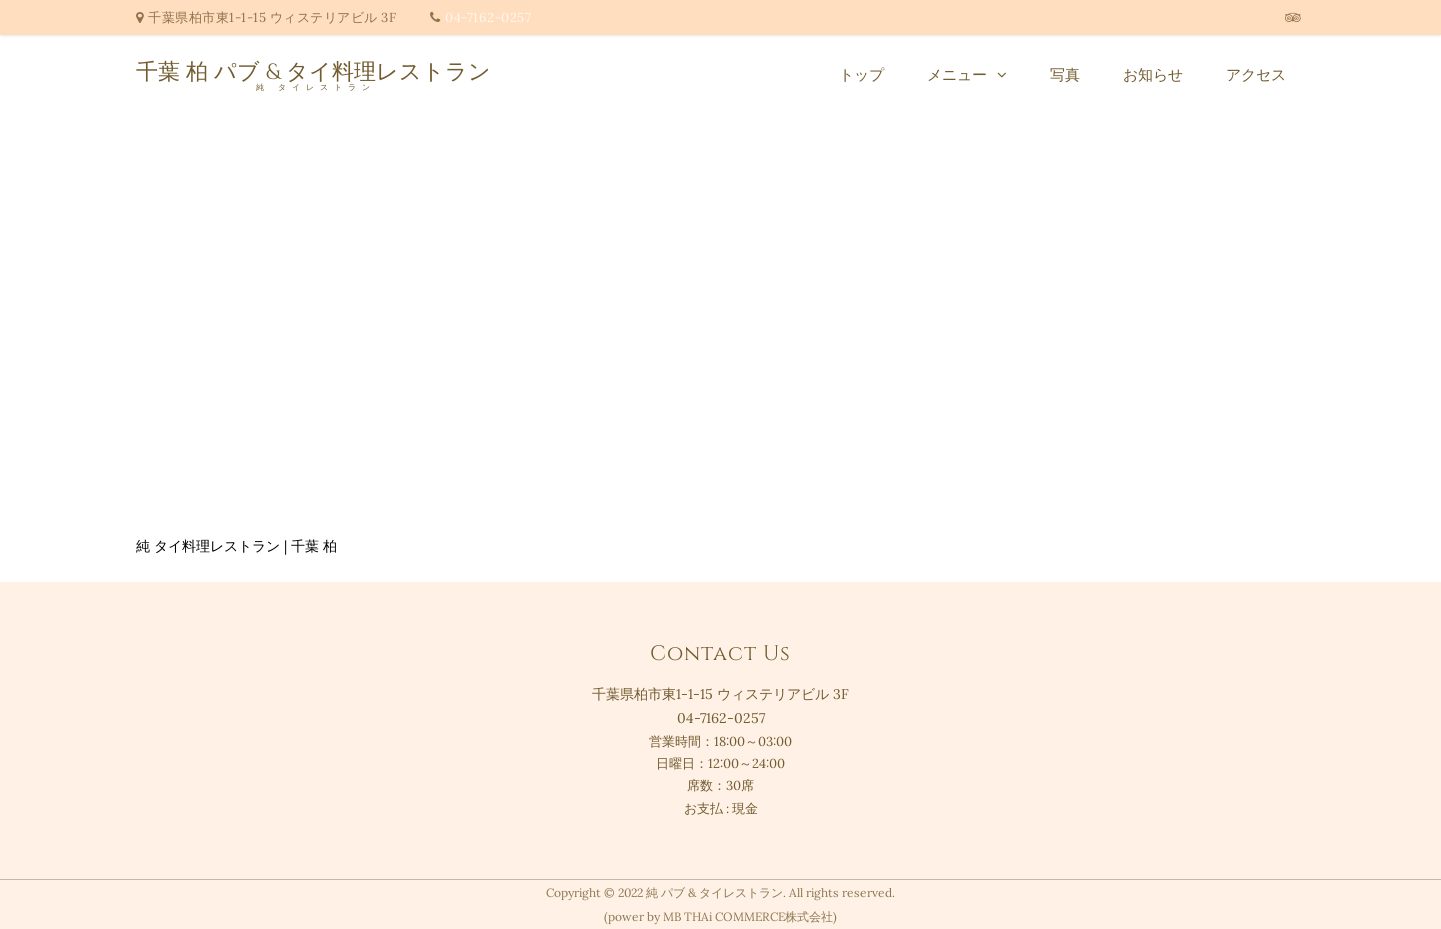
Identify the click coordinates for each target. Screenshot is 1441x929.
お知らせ (1153, 74)
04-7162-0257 (488, 17)
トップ (861, 74)
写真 (1065, 74)
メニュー (957, 74)
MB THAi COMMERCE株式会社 (748, 916)
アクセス (1256, 74)
